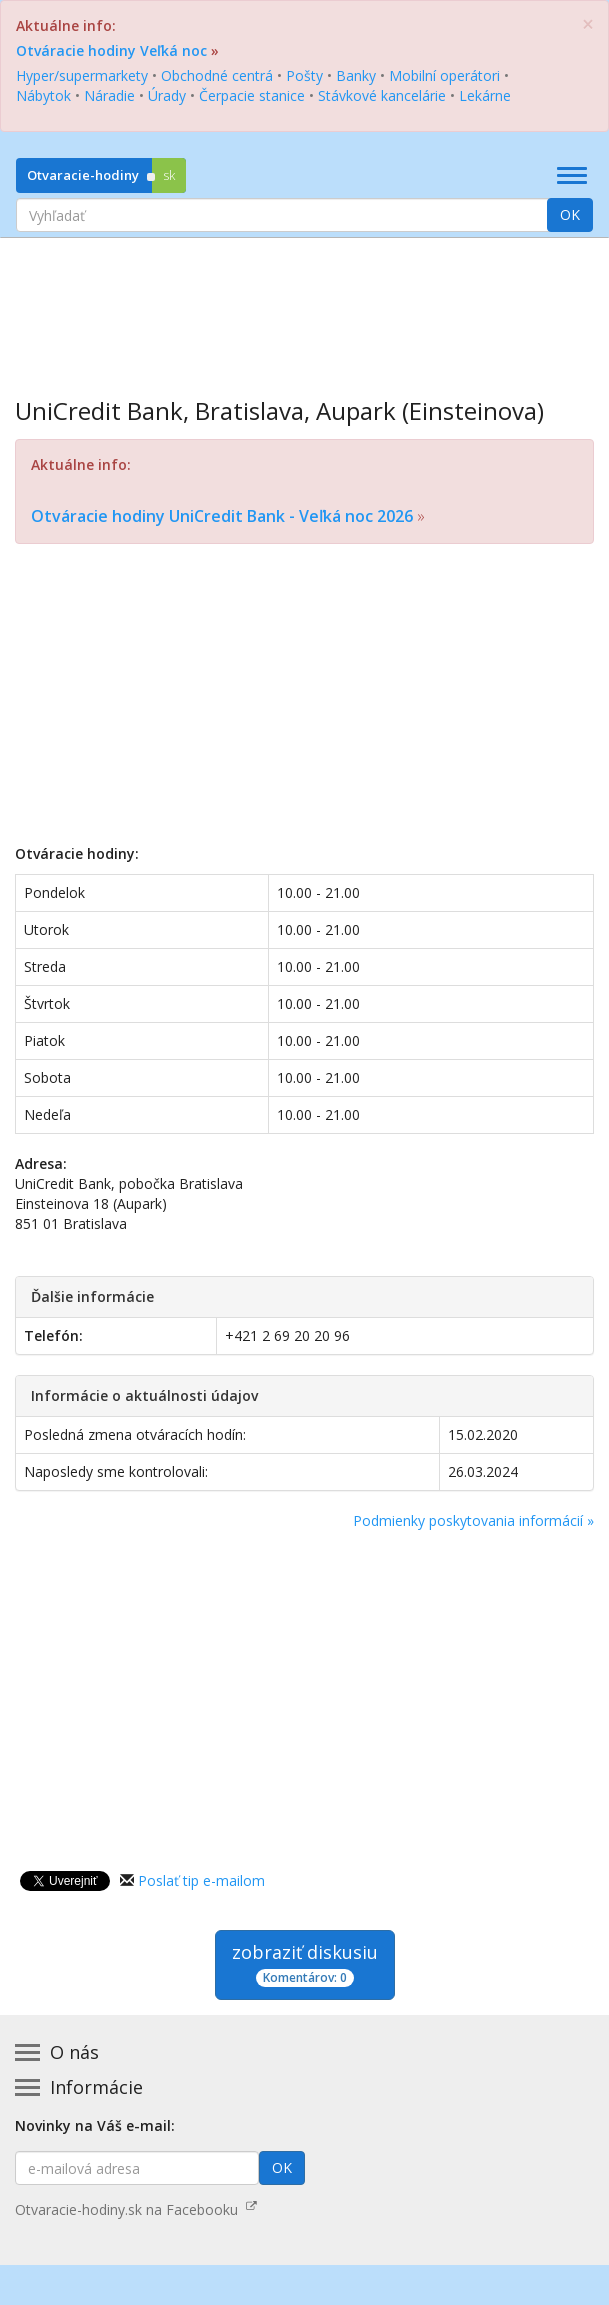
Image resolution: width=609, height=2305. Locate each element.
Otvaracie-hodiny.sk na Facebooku (136, 2209)
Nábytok (43, 95)
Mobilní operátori (444, 75)
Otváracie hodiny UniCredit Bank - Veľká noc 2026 (222, 516)
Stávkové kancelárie (382, 95)
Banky (356, 75)
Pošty (304, 75)
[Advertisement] (304, 303)
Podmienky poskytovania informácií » (473, 1520)
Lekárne (485, 95)
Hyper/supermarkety (82, 75)
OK (570, 214)
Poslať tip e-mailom (201, 1880)
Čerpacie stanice (252, 95)
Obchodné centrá (217, 75)
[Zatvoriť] (588, 24)
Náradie (109, 95)
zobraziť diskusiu (305, 1963)
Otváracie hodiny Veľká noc (111, 50)
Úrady (167, 95)
